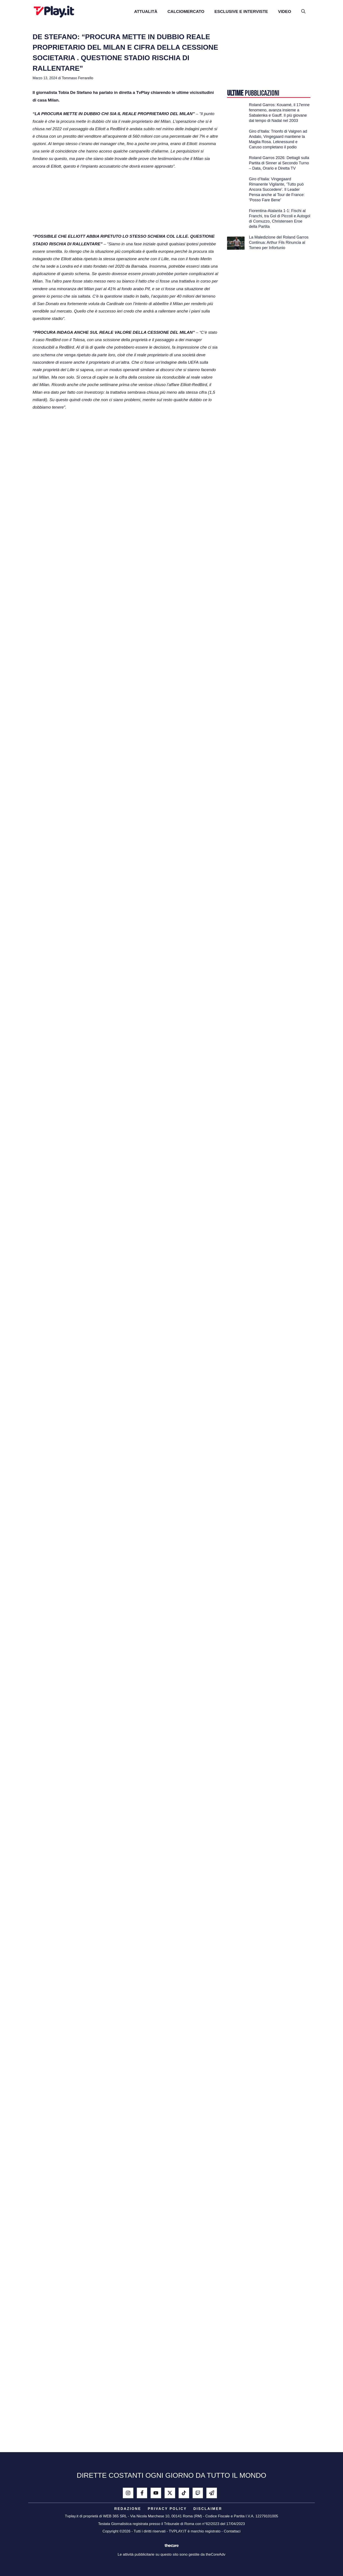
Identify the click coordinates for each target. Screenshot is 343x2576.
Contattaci (232, 2531)
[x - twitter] (169, 2493)
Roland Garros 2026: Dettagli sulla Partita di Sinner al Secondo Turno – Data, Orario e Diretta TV (279, 163)
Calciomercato (185, 11)
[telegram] (211, 2493)
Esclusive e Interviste (241, 11)
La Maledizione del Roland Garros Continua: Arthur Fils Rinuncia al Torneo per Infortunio (278, 242)
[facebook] (142, 2493)
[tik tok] (183, 2493)
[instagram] (128, 2493)
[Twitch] (197, 2493)
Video (284, 11)
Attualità (145, 11)
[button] (303, 11)
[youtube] (155, 2493)
